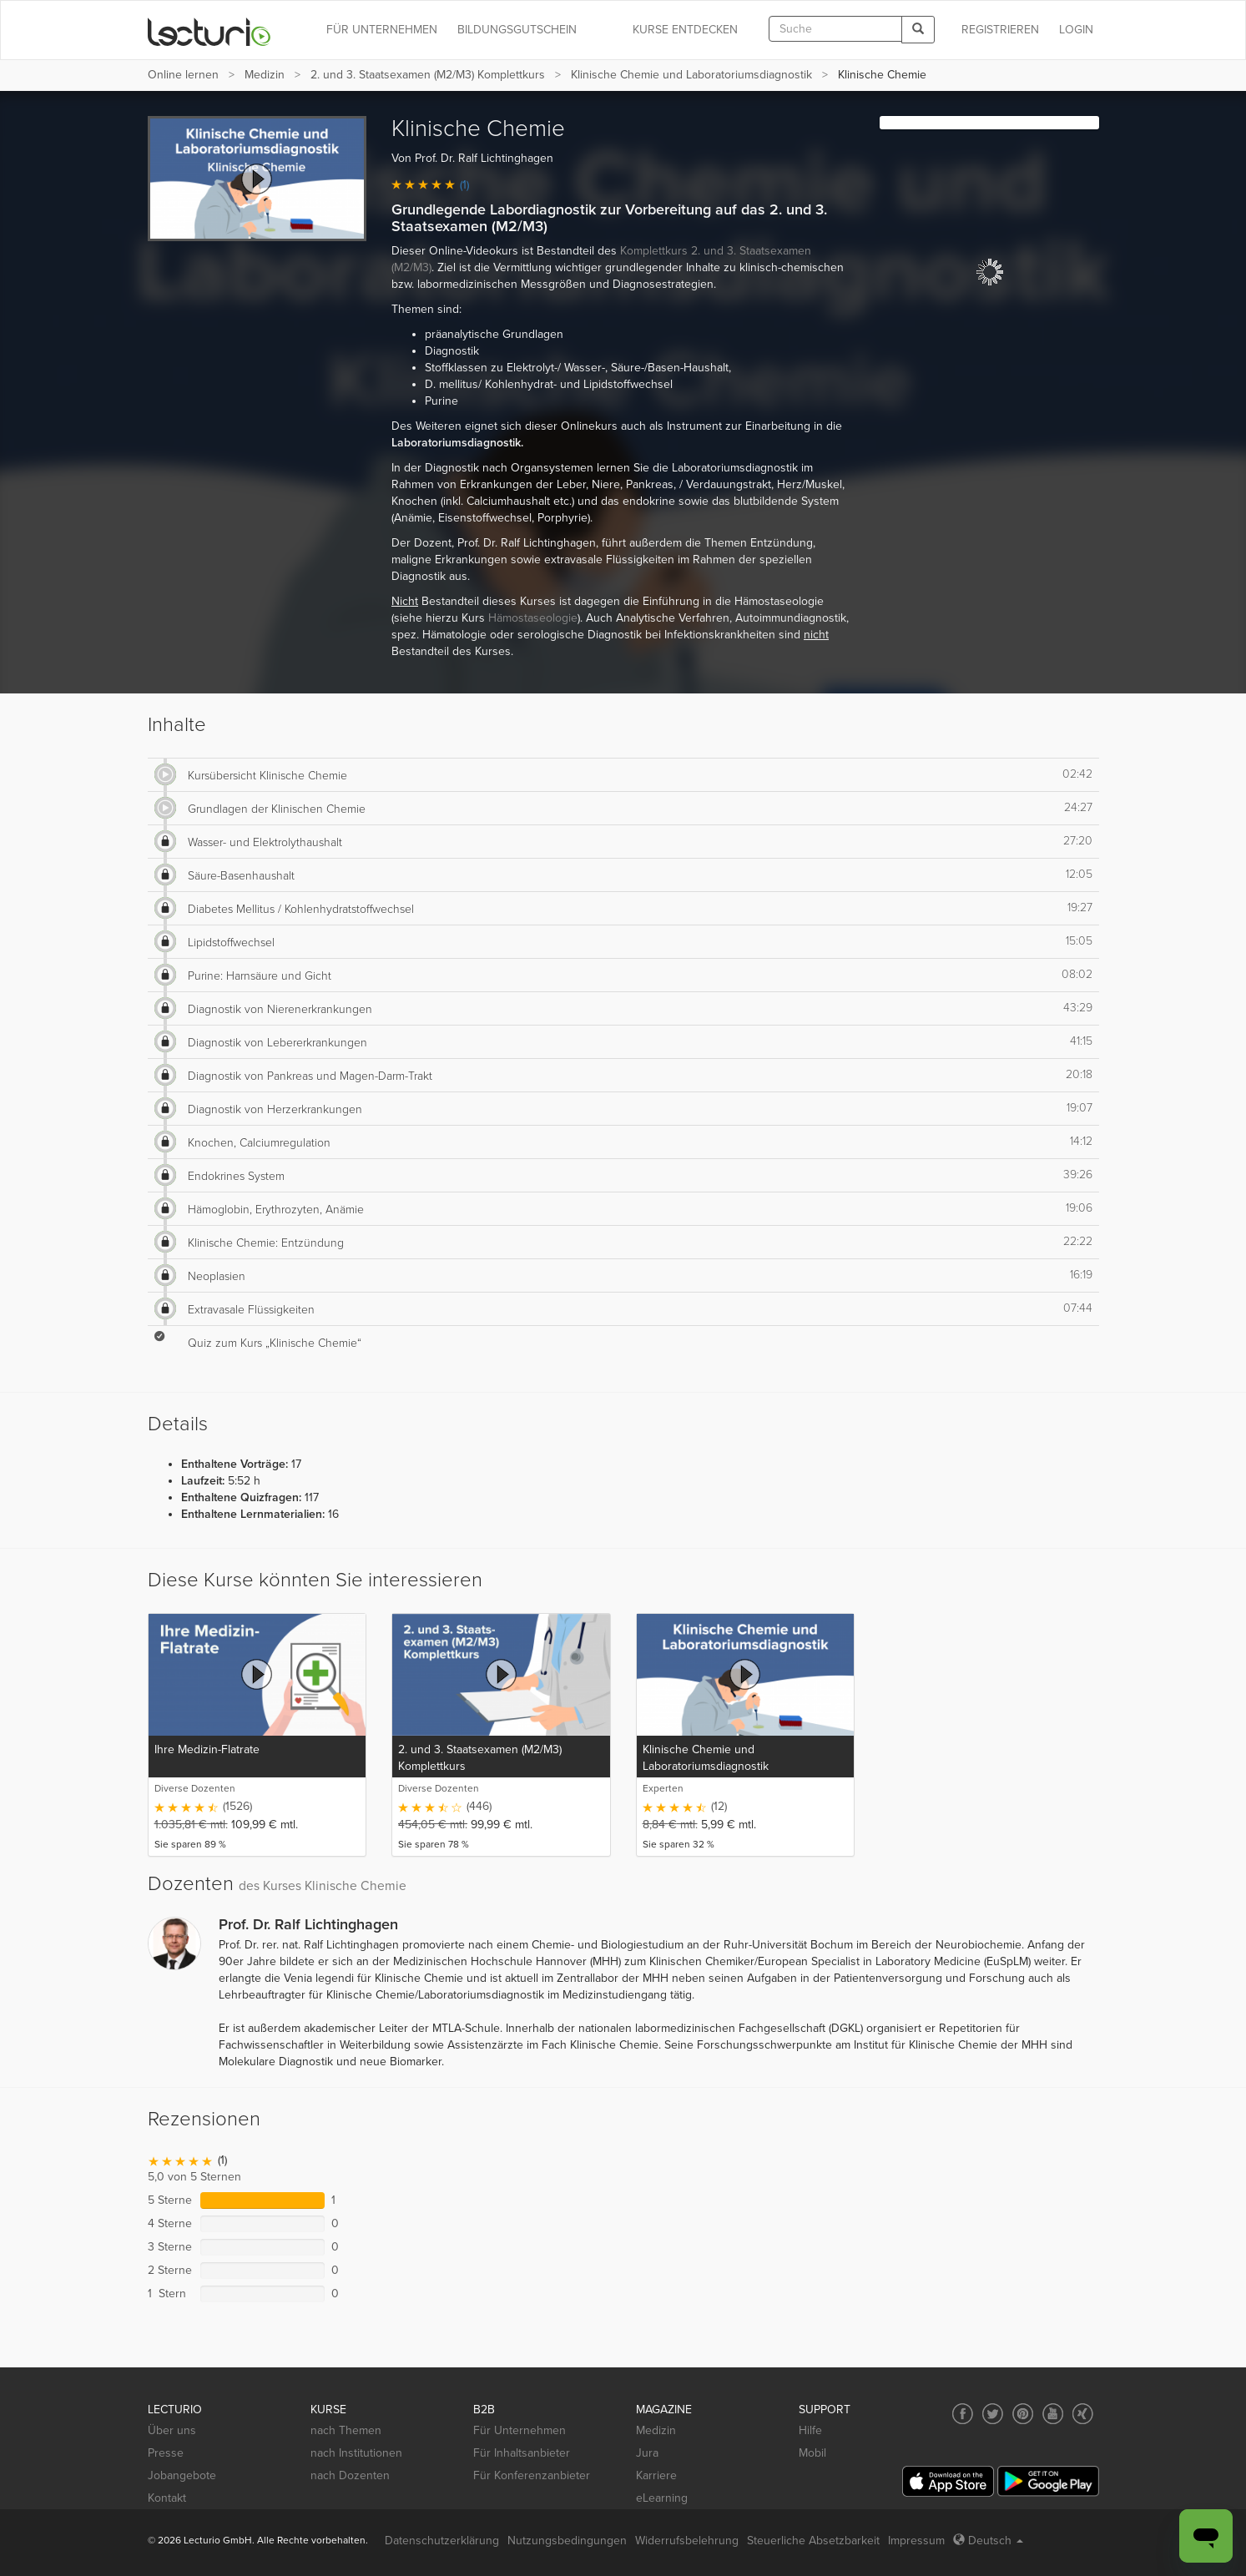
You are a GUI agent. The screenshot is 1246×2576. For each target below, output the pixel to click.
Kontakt (167, 2498)
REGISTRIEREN (1000, 30)
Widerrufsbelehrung (687, 2540)
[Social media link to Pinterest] (1022, 2413)
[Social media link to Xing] (1082, 2413)
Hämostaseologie (533, 618)
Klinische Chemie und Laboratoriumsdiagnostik (691, 75)
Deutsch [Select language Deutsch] (988, 2540)
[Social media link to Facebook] (962, 2413)
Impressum (916, 2540)
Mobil (812, 2453)
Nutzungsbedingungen (567, 2540)
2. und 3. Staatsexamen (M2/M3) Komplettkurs (427, 75)
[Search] (918, 29)
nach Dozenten (350, 2475)
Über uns (172, 2430)
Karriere (656, 2475)
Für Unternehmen (519, 2430)
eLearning (662, 2498)
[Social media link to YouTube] (1052, 2413)
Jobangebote (182, 2475)
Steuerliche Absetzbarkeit (813, 2540)
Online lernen (183, 75)
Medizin (265, 75)
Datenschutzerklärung (442, 2540)
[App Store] (948, 2481)
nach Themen (345, 2430)
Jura (647, 2453)
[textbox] (835, 29)
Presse (166, 2453)
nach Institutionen (356, 2453)
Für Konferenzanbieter (531, 2475)
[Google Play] (1048, 2481)
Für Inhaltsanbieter (521, 2453)
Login (1076, 30)
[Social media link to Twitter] (992, 2413)
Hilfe (810, 2430)
